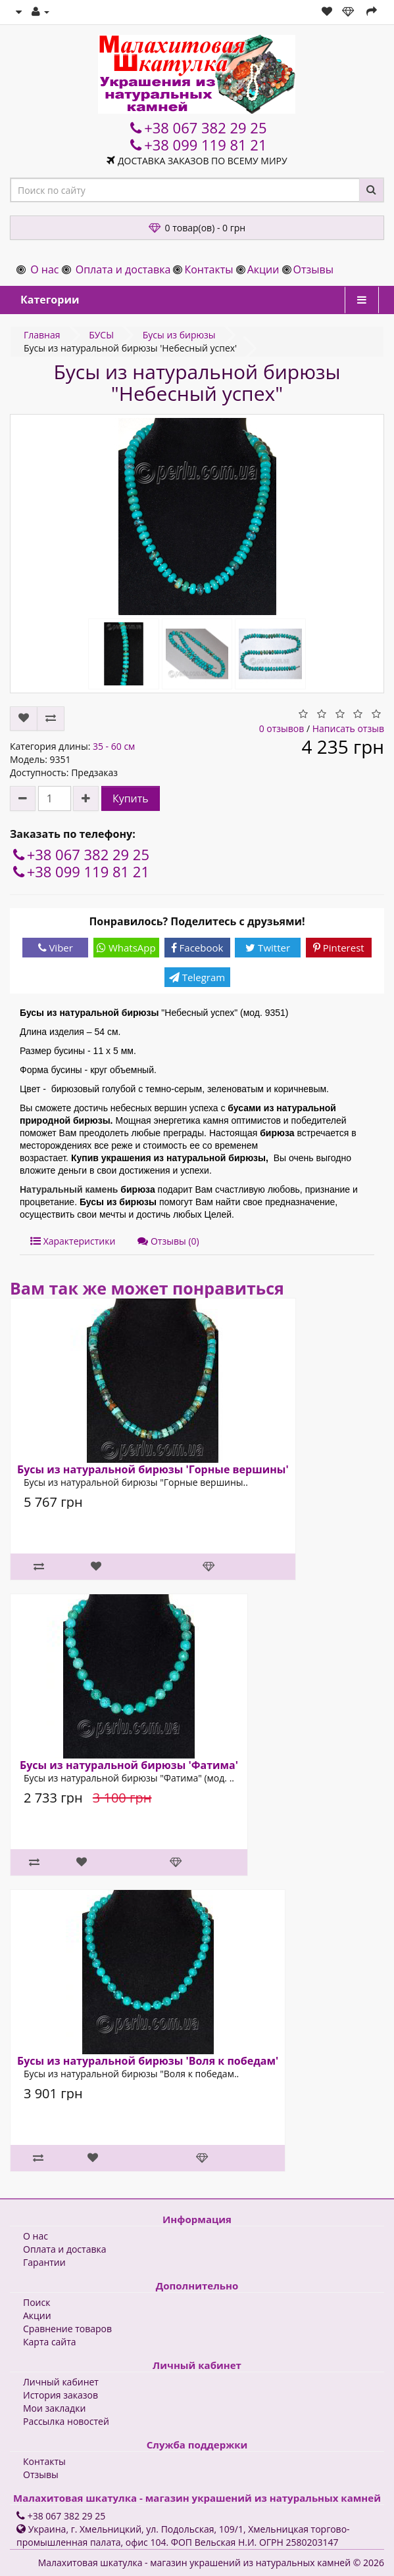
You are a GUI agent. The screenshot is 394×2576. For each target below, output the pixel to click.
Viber (55, 947)
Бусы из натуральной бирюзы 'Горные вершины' (153, 1469)
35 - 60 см (114, 746)
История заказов (60, 2395)
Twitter (267, 947)
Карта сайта (49, 2341)
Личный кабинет (61, 2382)
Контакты (208, 269)
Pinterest (338, 947)
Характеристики (72, 1241)
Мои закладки (54, 2408)
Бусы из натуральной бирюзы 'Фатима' (129, 1765)
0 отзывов (282, 728)
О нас (44, 269)
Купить (130, 798)
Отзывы (313, 269)
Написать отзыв (348, 728)
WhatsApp (126, 947)
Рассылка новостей (66, 2421)
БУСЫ (101, 335)
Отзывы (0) (168, 1241)
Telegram (197, 977)
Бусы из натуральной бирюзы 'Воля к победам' (147, 2061)
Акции (263, 269)
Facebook (197, 947)
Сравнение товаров (67, 2328)
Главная (42, 335)
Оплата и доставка (123, 269)
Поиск (36, 2302)
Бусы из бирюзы (179, 335)
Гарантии (44, 2262)
